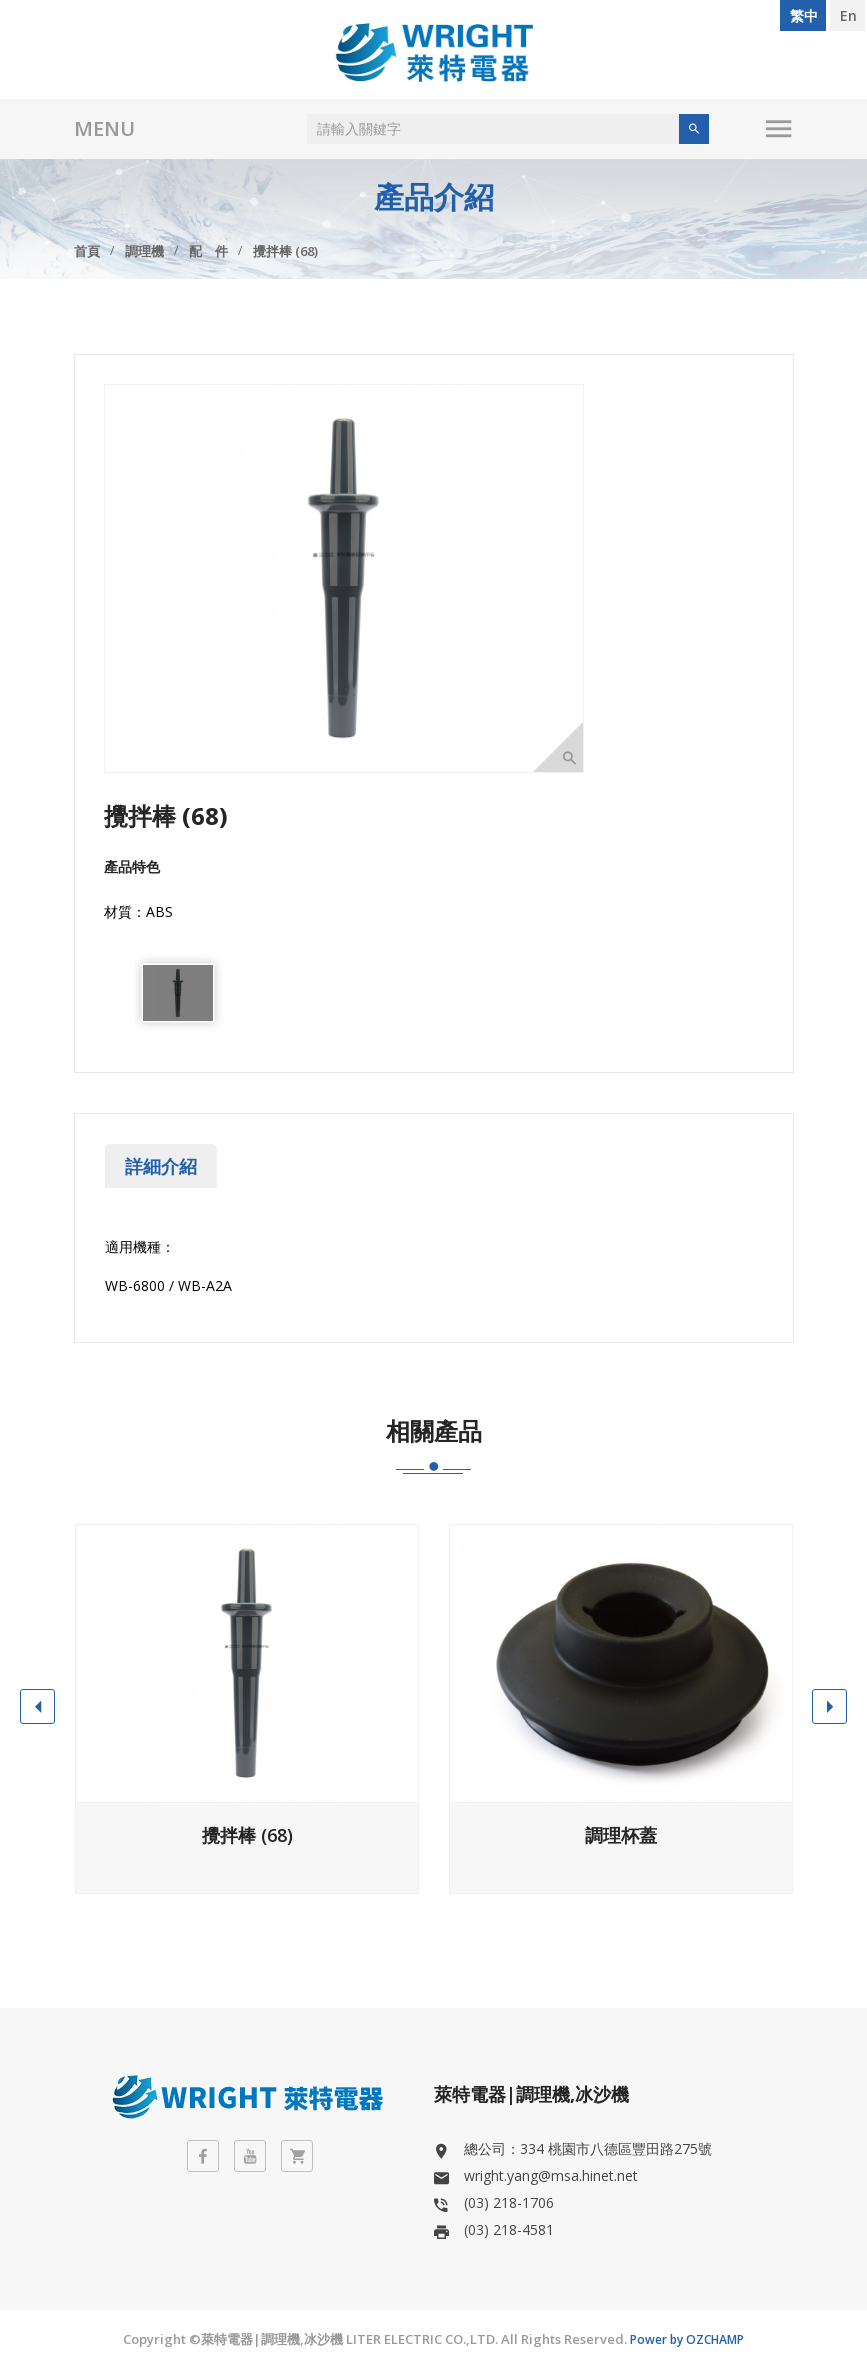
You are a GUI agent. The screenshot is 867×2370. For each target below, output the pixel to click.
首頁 (87, 251)
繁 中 (803, 15)
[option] (178, 993)
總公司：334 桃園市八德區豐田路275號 (588, 2148)
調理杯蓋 (621, 1835)
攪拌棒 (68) (285, 251)
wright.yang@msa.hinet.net (551, 2175)
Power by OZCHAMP (687, 2339)
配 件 (208, 251)
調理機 (144, 251)
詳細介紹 (161, 1166)
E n (847, 15)
